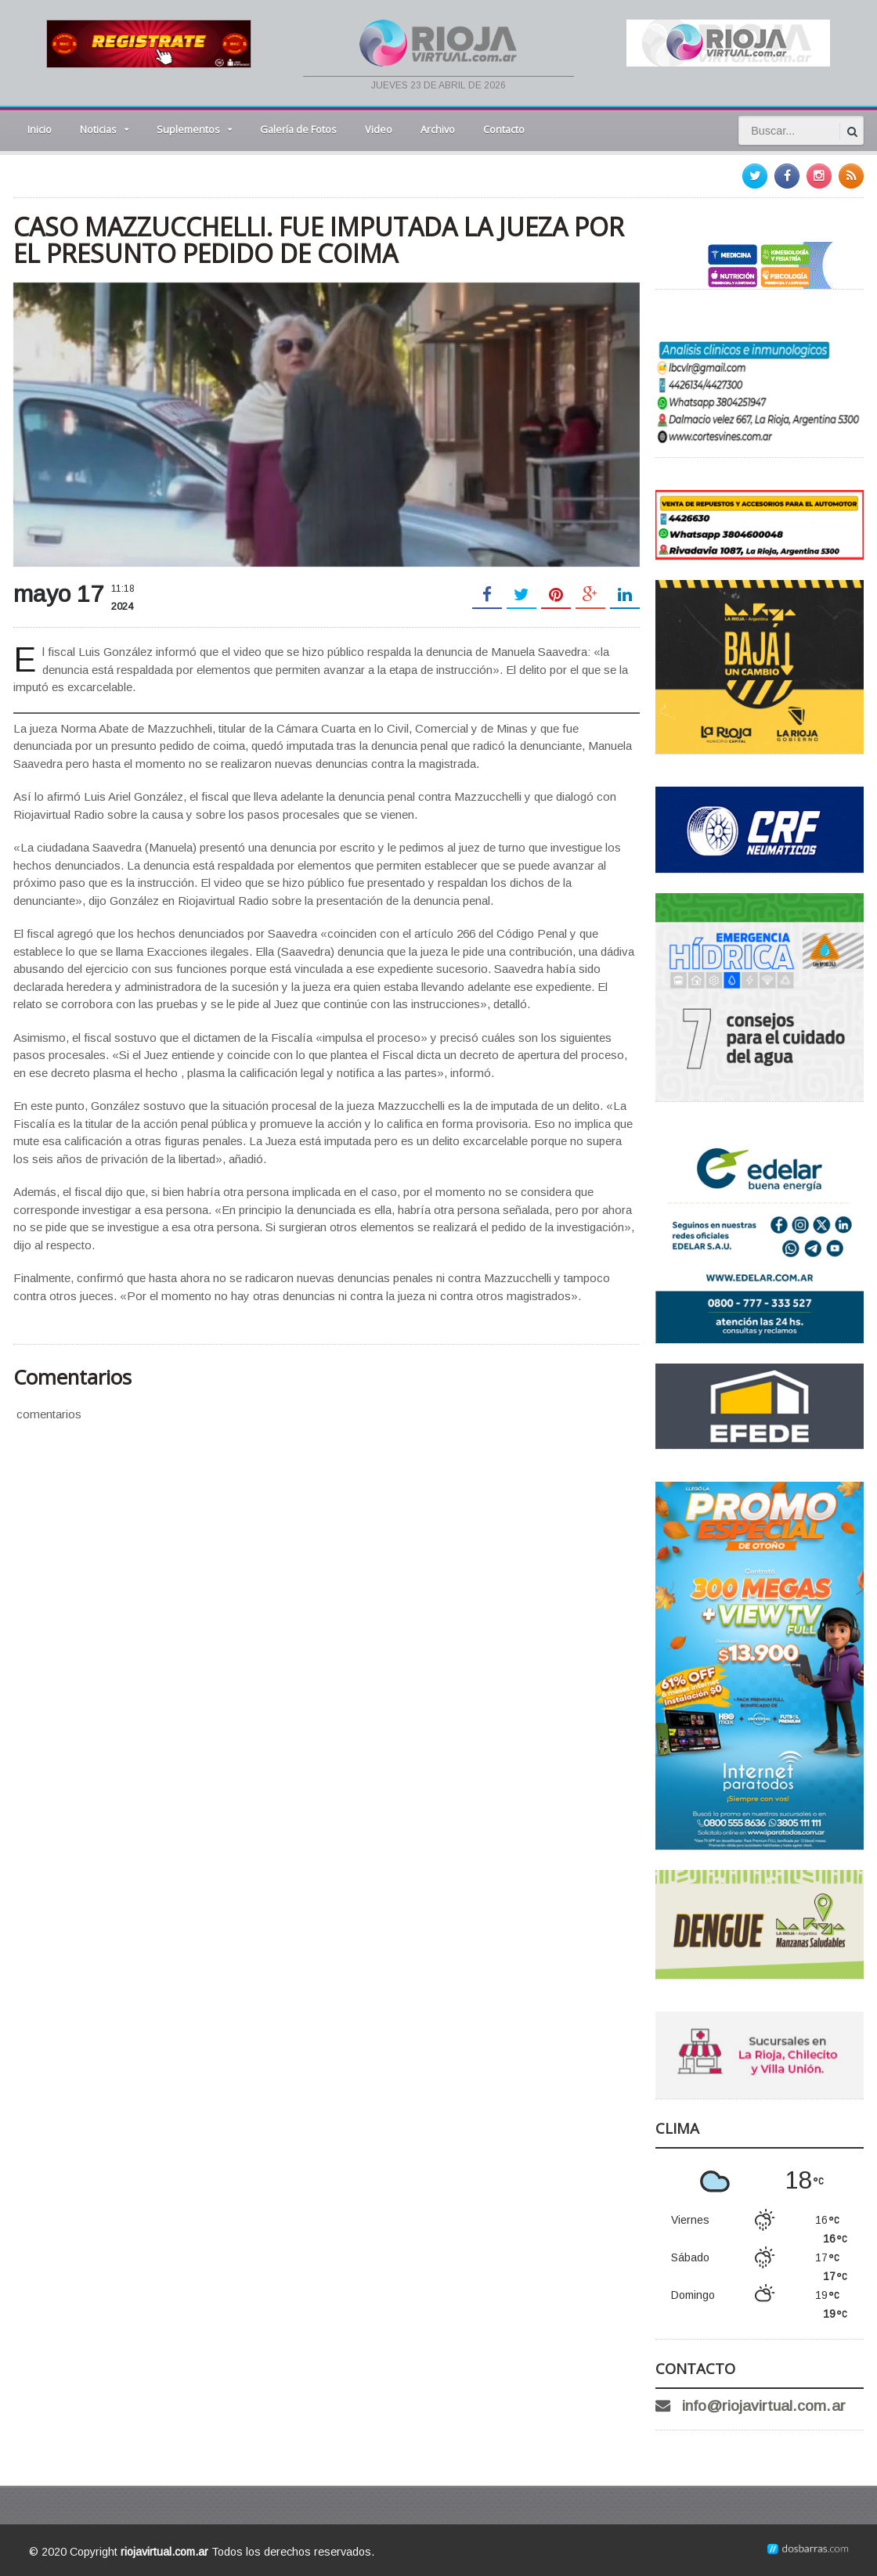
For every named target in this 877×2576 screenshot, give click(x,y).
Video (378, 129)
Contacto (504, 129)
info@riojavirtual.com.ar (763, 2406)
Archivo (437, 129)
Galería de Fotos (298, 129)
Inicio (39, 129)
